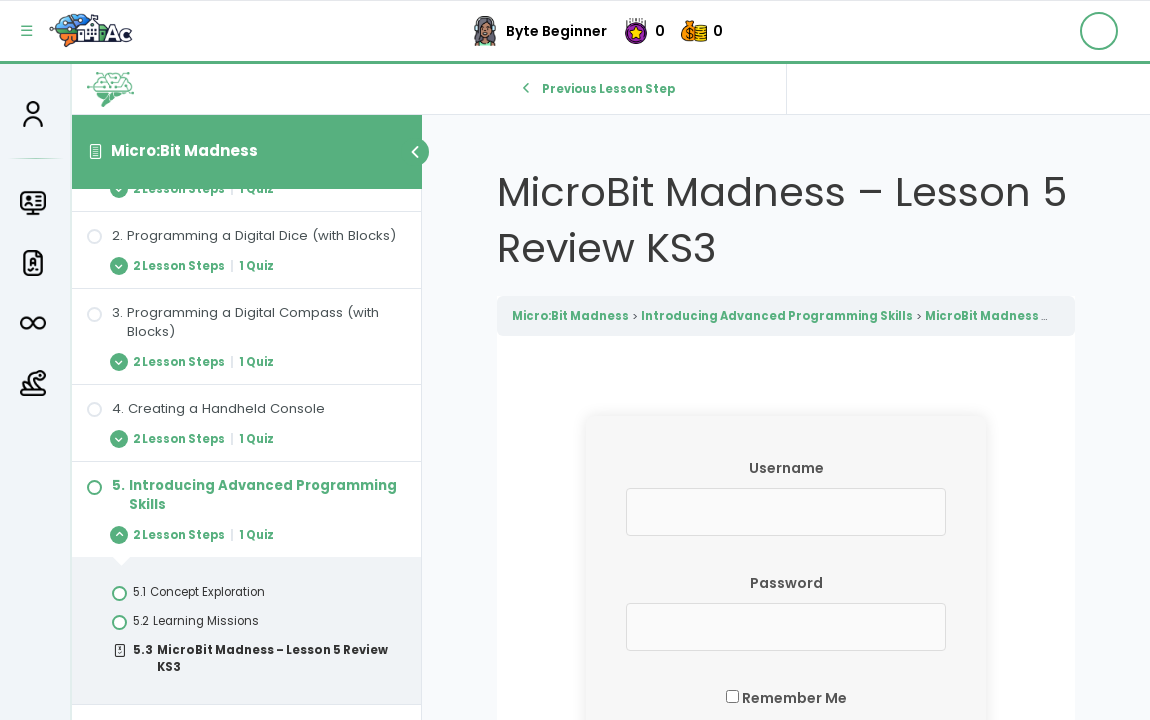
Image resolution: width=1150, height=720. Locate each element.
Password (786, 583)
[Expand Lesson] (246, 188)
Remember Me (786, 698)
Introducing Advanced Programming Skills (777, 316)
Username (786, 468)
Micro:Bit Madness (184, 150)
